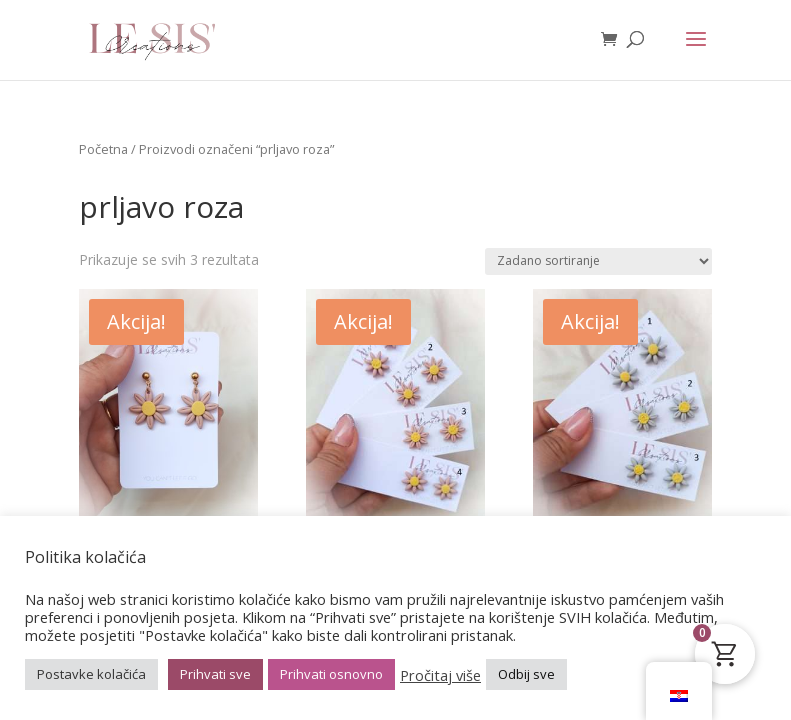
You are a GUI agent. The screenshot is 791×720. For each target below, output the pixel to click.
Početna (103, 149)
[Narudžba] (598, 261)
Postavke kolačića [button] (91, 674)
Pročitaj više (440, 675)
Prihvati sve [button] (215, 674)
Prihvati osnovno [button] (331, 674)
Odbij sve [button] (526, 674)
